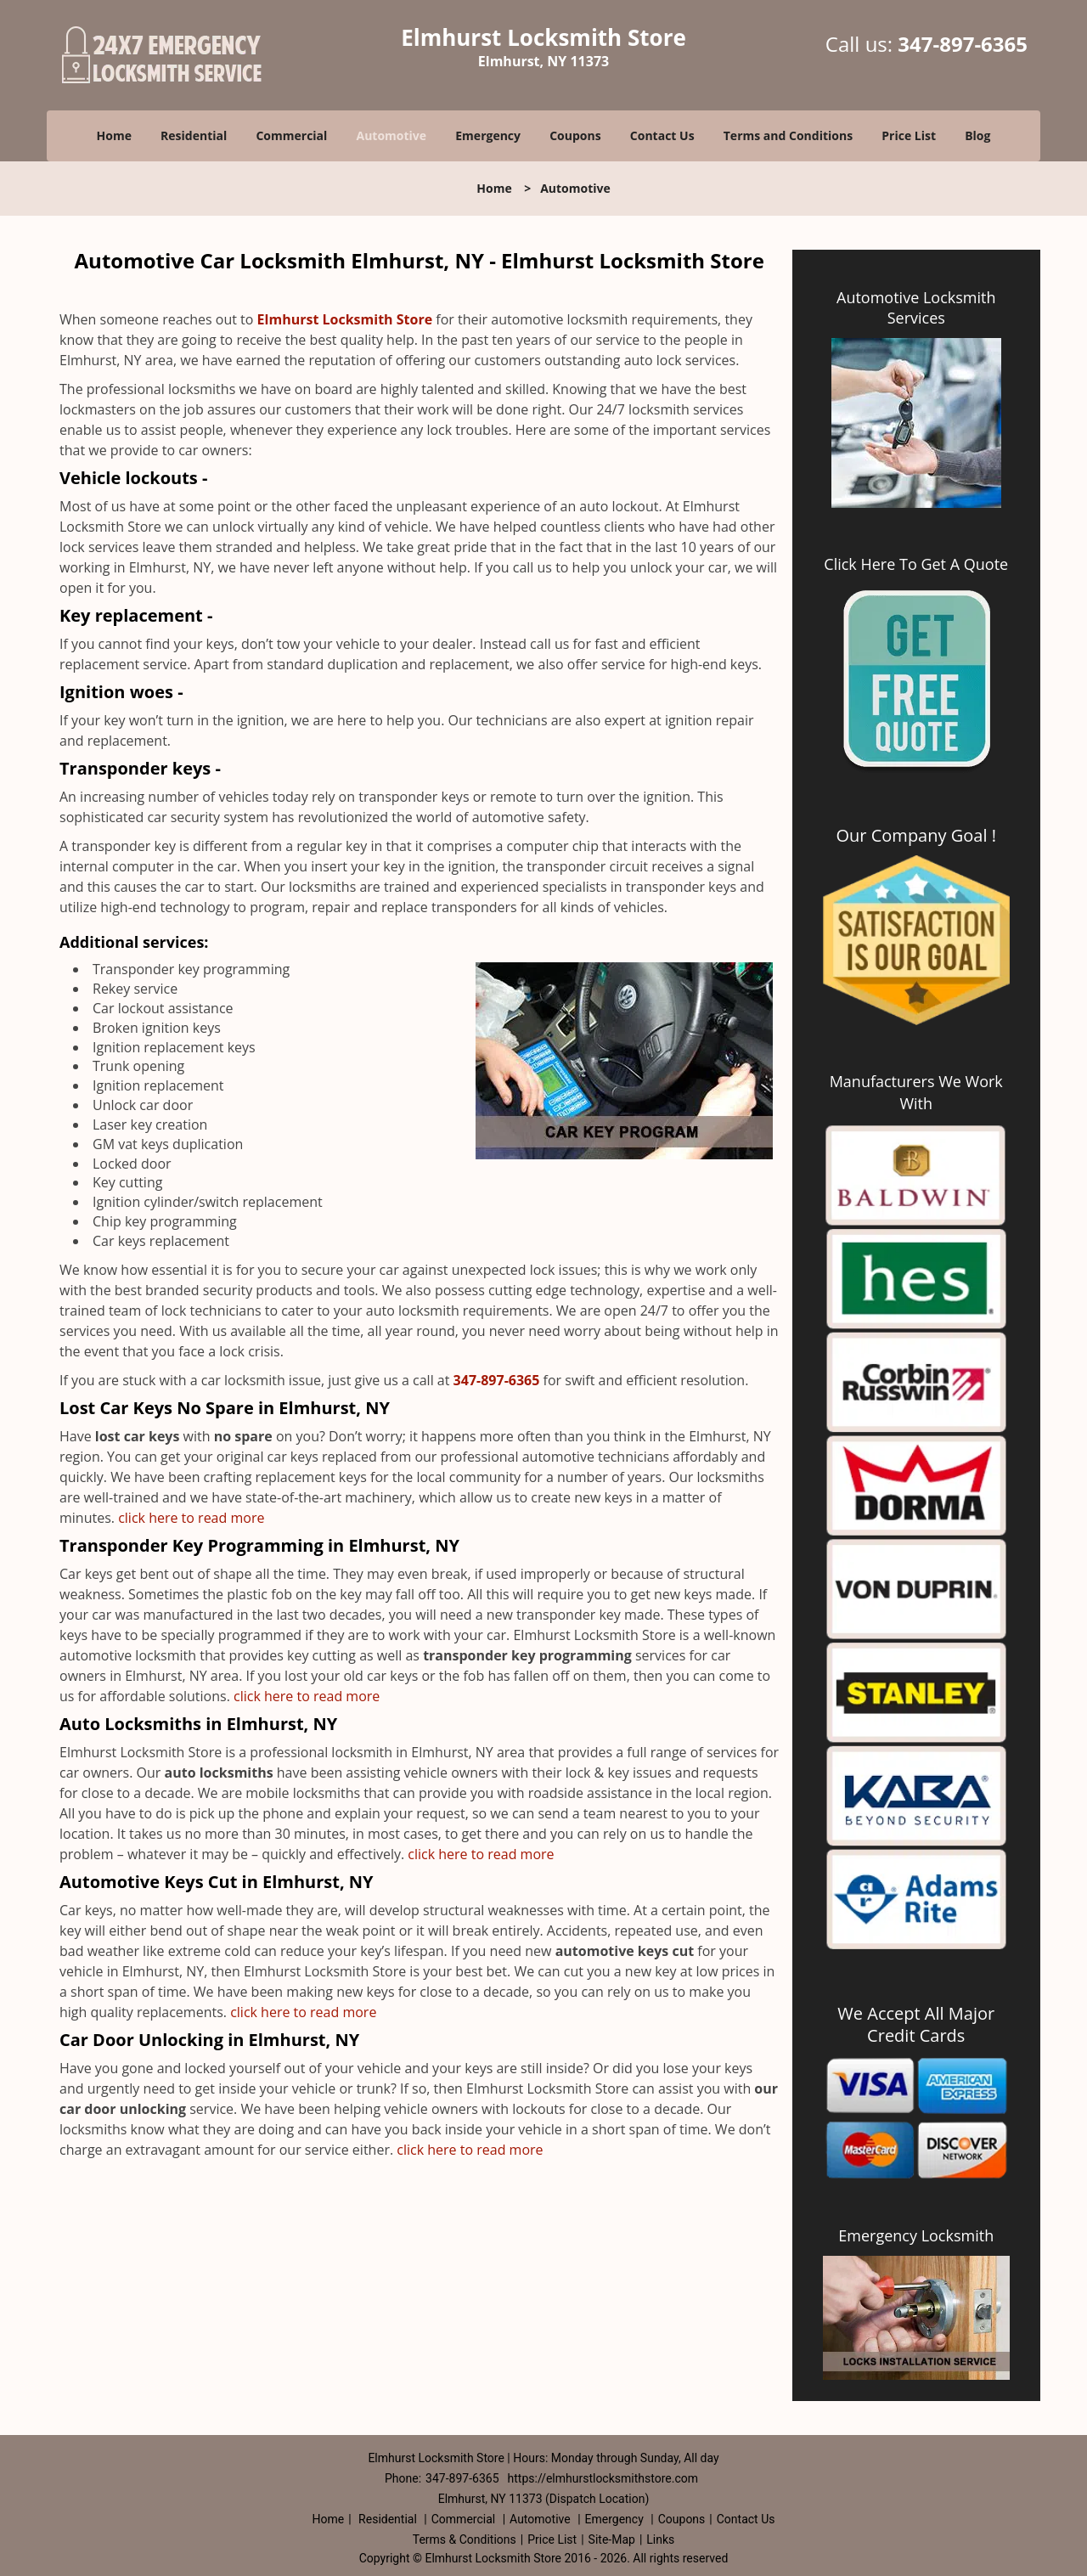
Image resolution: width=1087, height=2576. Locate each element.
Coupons (574, 135)
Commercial (291, 135)
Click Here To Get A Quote (916, 564)
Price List (908, 135)
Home (114, 135)
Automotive (392, 135)
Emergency (488, 135)
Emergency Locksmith (916, 2235)
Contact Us (662, 135)
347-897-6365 (963, 44)
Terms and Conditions (788, 135)
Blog (977, 135)
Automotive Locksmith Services (915, 307)
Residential (194, 135)
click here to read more (193, 1517)
